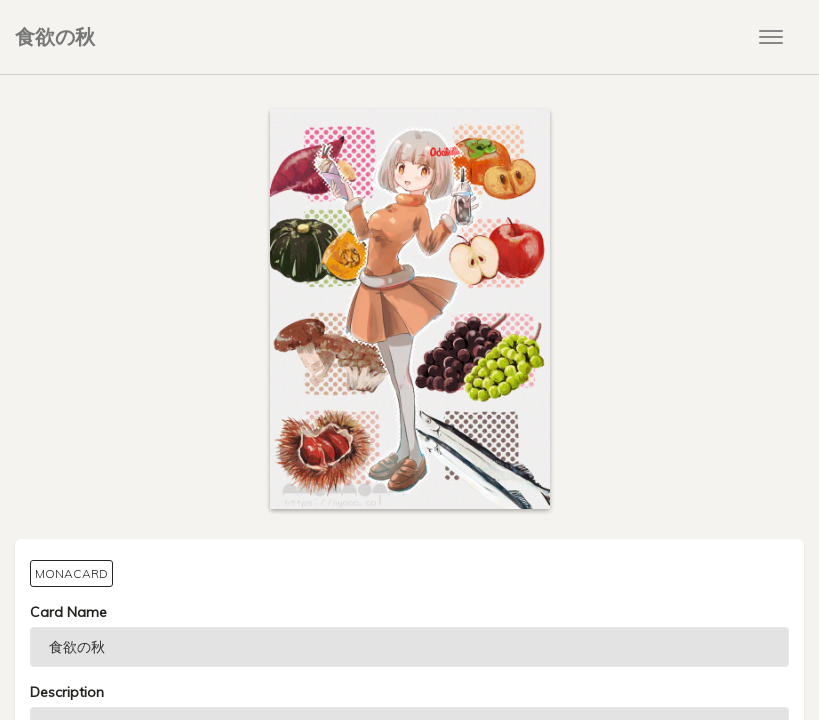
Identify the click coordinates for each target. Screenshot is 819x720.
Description (67, 692)
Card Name (68, 612)
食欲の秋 (55, 36)
